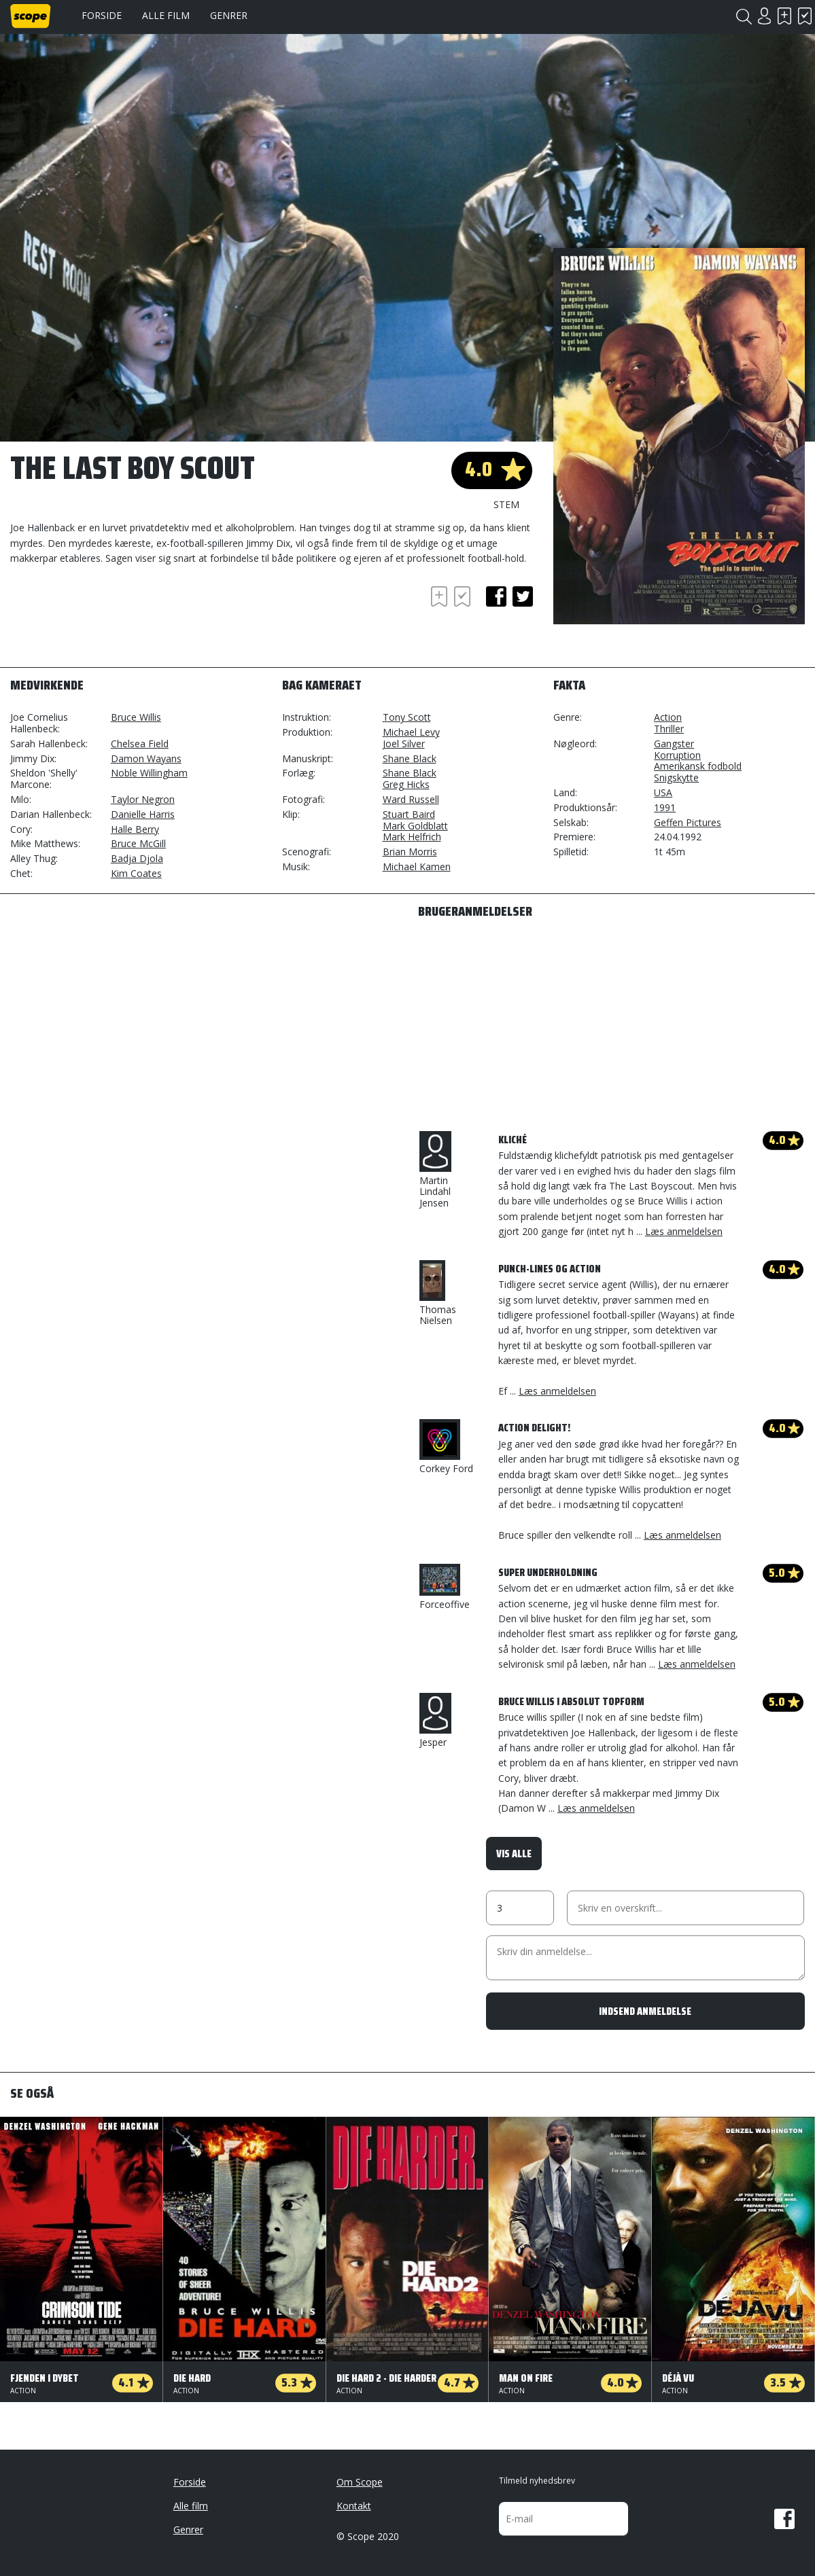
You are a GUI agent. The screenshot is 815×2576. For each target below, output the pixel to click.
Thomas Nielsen (437, 1293)
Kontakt (353, 2505)
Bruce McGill (138, 843)
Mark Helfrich (412, 836)
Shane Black (409, 758)
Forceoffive (444, 1587)
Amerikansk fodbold (698, 765)
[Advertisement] (119, 620)
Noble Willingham (149, 772)
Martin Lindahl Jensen (435, 1170)
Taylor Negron (143, 799)
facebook (496, 596)
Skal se (784, 16)
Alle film (166, 15)
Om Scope (359, 2481)
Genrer (228, 15)
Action (668, 717)
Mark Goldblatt (415, 825)
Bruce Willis (136, 717)
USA (663, 792)
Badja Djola (137, 858)
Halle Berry (135, 829)
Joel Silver (404, 743)
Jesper (435, 1721)
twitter (523, 596)
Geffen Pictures (687, 822)
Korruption (677, 755)
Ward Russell (411, 799)
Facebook (784, 2519)
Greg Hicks (406, 784)
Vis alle (514, 1853)
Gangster (674, 743)
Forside (102, 15)
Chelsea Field (140, 743)
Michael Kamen (417, 866)
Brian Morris (410, 851)
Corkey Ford (446, 1447)
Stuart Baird (409, 814)
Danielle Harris (143, 814)
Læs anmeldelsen (684, 1231)
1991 (665, 807)
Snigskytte (676, 777)
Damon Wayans (146, 758)
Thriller (669, 728)
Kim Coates (136, 873)
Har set (805, 16)
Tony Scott (407, 717)
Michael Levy (411, 732)
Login (764, 16)
